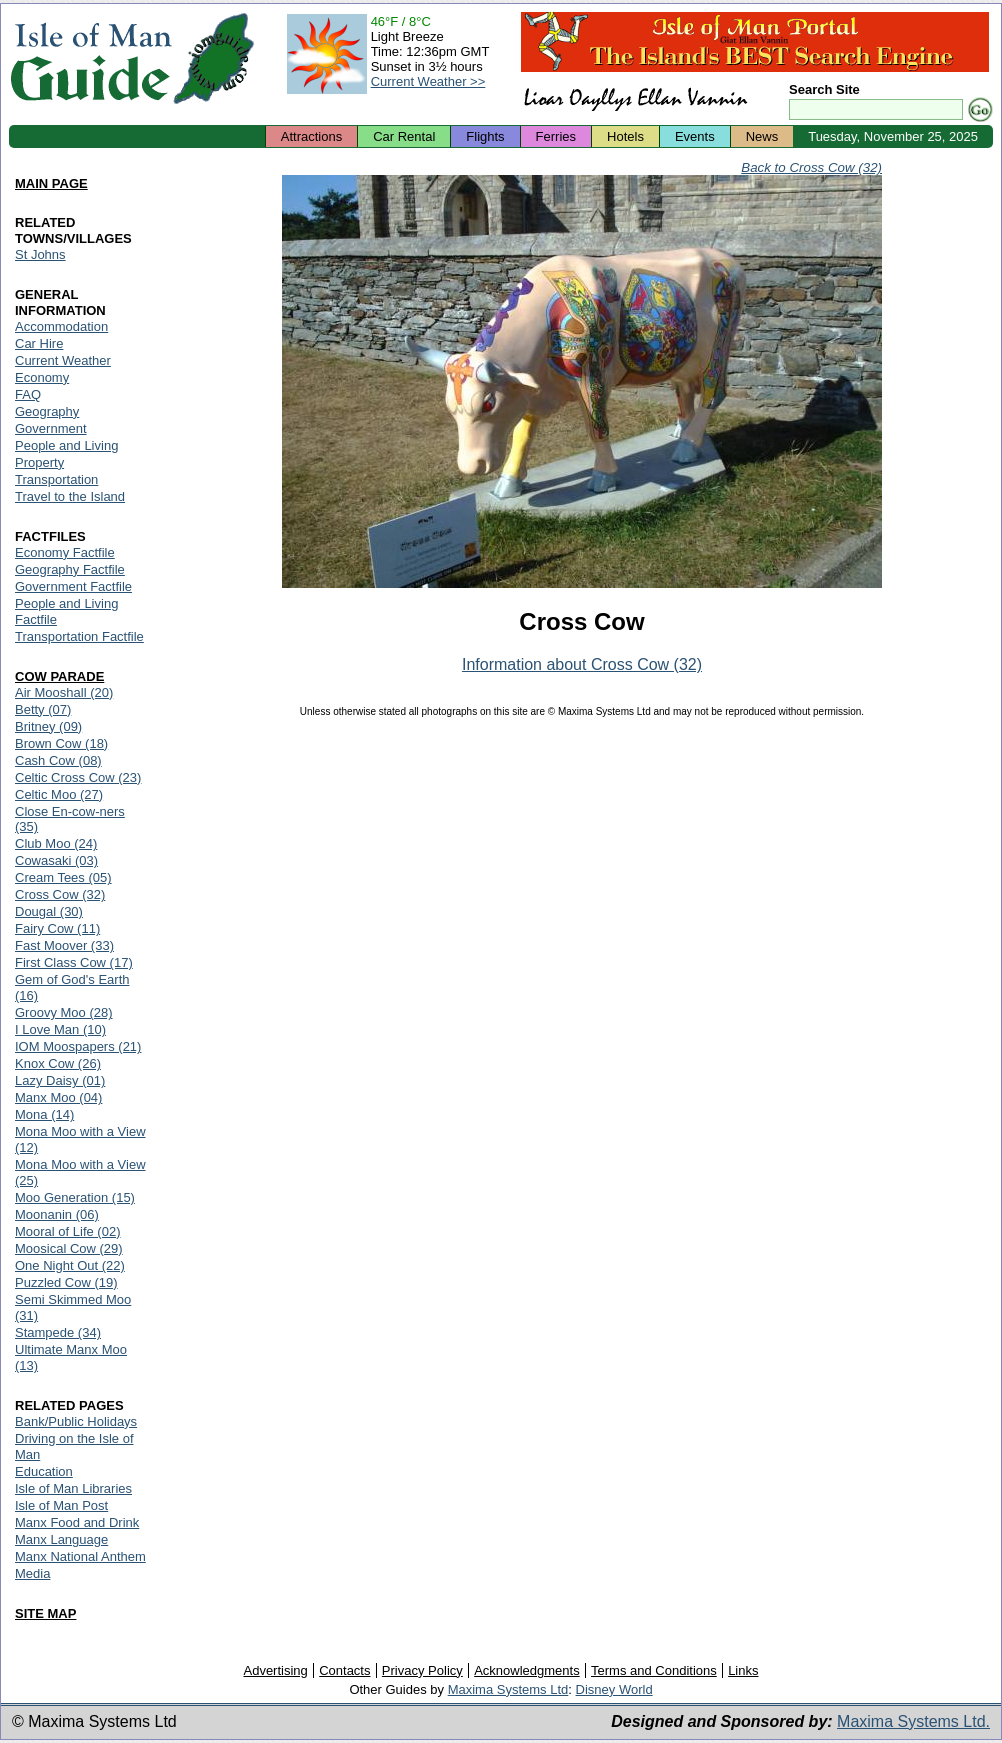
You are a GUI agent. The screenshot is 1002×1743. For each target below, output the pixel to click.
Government (51, 428)
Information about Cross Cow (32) (582, 664)
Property (39, 462)
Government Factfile (73, 586)
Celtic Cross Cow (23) (78, 777)
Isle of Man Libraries (73, 1488)
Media (32, 1573)
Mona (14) (44, 1114)
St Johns (40, 254)
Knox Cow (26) (58, 1063)
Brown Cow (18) (61, 743)
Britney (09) (48, 726)
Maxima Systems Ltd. (913, 1721)
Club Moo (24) (56, 843)
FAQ (28, 394)
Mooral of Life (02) (68, 1231)
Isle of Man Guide (90, 58)
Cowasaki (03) (56, 860)
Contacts (344, 1670)
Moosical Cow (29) (69, 1248)
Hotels (625, 136)
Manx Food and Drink (77, 1522)
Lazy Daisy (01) (60, 1080)
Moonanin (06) (57, 1214)
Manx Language (61, 1539)
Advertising (275, 1670)
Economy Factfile (65, 552)
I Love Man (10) (60, 1029)
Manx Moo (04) (58, 1097)
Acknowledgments (527, 1670)
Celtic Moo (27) (59, 794)
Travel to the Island (70, 496)
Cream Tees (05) (63, 877)
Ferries (556, 136)
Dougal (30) (49, 911)
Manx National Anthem (80, 1556)
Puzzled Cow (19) (66, 1282)
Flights (485, 136)
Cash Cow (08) (58, 760)
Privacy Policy (422, 1670)
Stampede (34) (58, 1332)
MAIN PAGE (51, 183)
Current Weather (63, 360)
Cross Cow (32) (60, 894)
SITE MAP (45, 1613)
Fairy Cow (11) (57, 928)
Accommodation (61, 326)
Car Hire (39, 343)
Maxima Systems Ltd (508, 1689)
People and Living (66, 445)
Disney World (614, 1689)
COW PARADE (59, 676)
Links (743, 1670)
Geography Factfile (70, 569)
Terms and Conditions (654, 1670)
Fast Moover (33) (64, 945)
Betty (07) (43, 709)
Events (695, 136)
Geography (47, 411)
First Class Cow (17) (74, 962)
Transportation (56, 479)
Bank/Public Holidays (76, 1421)
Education (44, 1471)
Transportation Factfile (79, 636)
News (762, 136)
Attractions (311, 136)
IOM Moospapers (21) (78, 1046)
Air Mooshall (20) (64, 692)
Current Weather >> (428, 81)
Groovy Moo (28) (64, 1012)
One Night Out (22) (70, 1265)
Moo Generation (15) (75, 1197)
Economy (42, 377)
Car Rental (404, 136)
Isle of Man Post (61, 1505)
